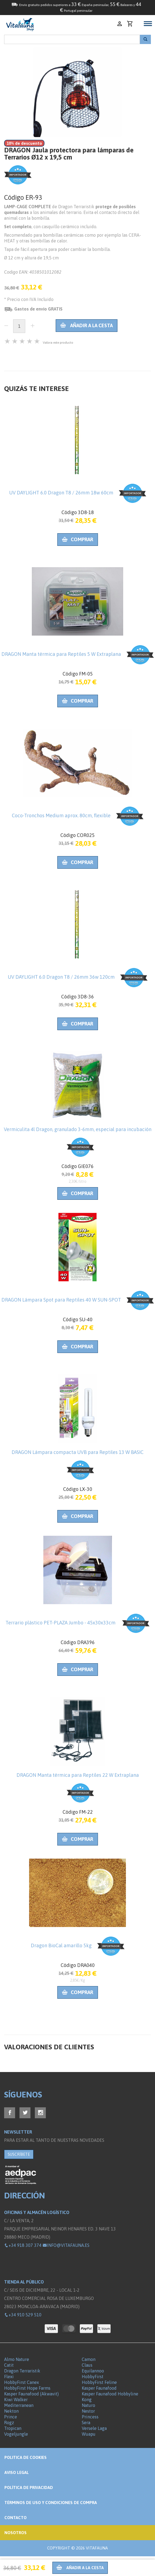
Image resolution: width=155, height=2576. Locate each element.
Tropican (12, 2428)
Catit (9, 2365)
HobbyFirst (92, 2376)
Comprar (77, 539)
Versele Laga (94, 2428)
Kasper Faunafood (99, 2388)
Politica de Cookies (25, 2457)
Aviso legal (16, 2472)
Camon (88, 2359)
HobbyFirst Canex (21, 2382)
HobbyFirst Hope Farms (27, 2388)
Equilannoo (93, 2370)
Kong (87, 2399)
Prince (10, 2416)
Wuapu (88, 2434)
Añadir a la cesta (86, 325)
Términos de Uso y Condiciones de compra (50, 2502)
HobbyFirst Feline (99, 2382)
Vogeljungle (16, 2434)
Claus (87, 2365)
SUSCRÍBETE (19, 2154)
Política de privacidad (28, 2487)
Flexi (9, 2376)
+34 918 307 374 (22, 2245)
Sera (86, 2422)
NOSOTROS (15, 2532)
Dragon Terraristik (22, 2370)
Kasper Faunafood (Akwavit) (31, 2393)
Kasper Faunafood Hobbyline (110, 2393)
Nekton (11, 2411)
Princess (90, 2416)
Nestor (88, 2411)
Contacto (15, 2517)
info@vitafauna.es (66, 2245)
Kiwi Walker (16, 2399)
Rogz (9, 2422)
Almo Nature (16, 2359)
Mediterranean (18, 2405)
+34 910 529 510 (22, 2314)
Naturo (88, 2405)
